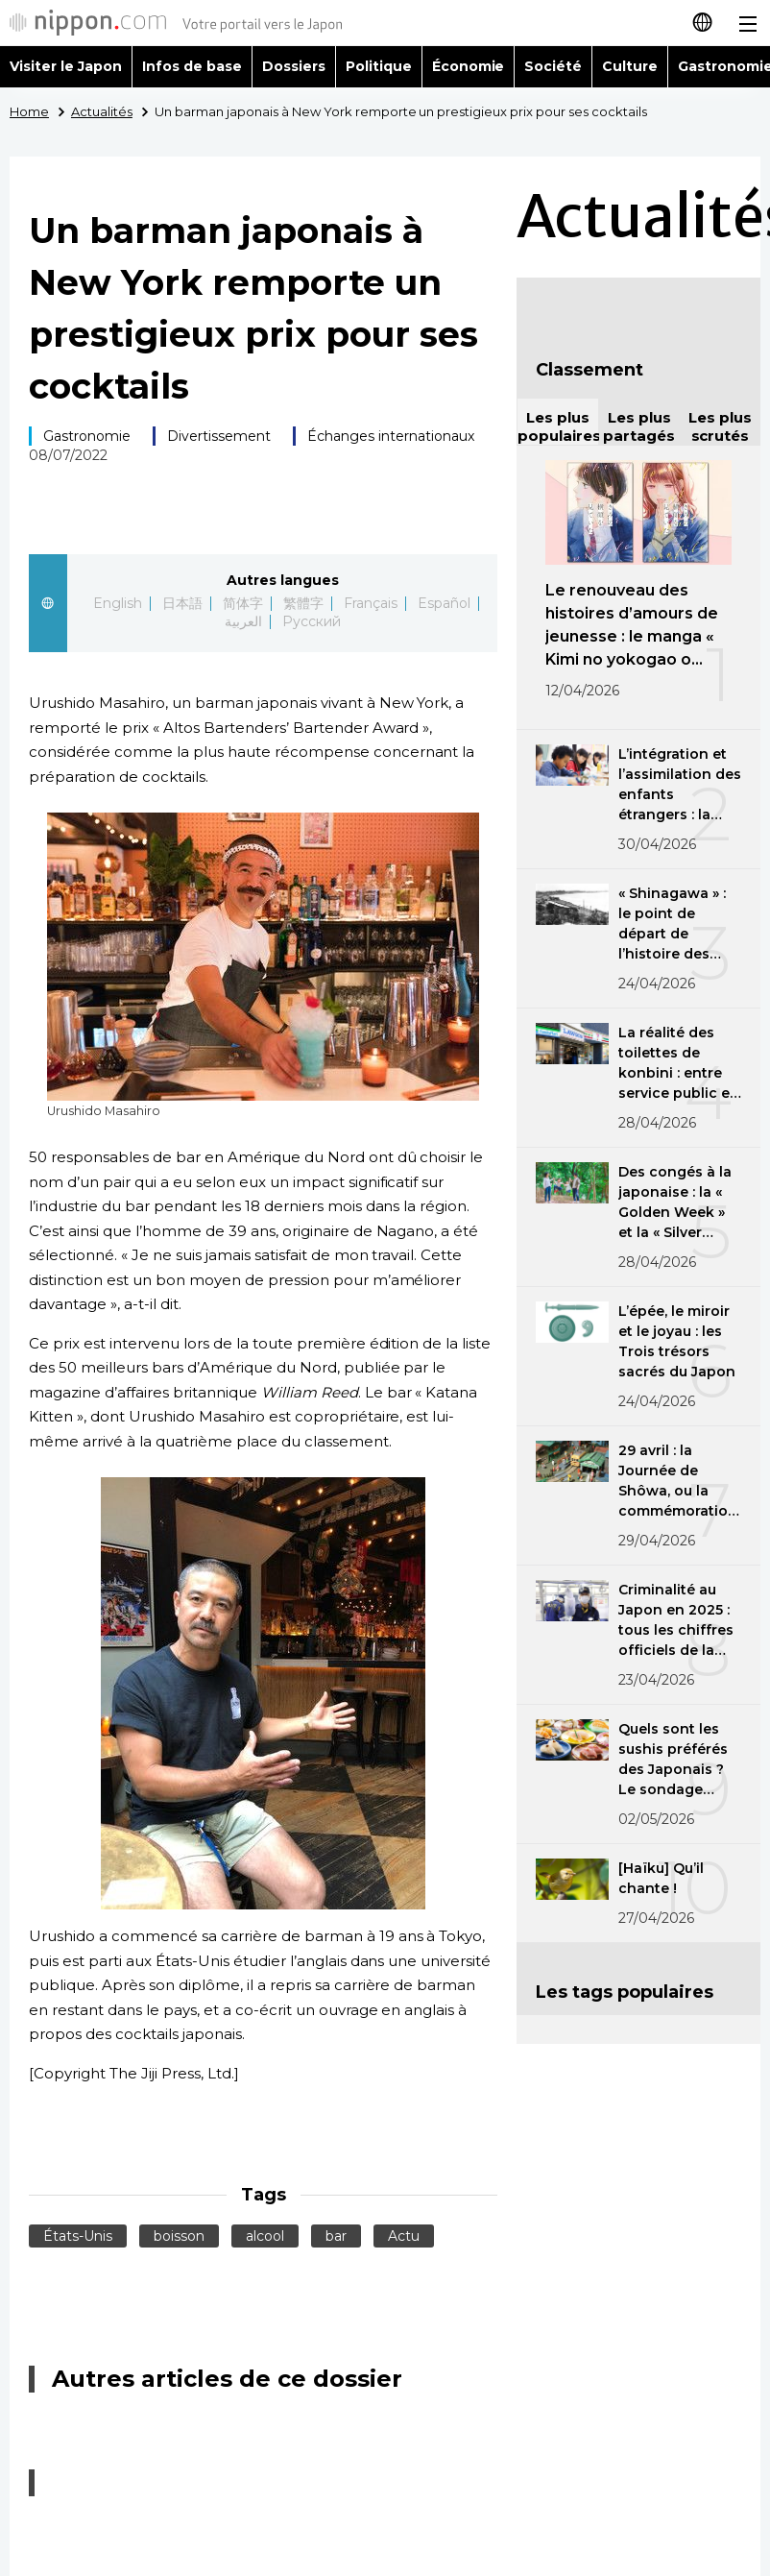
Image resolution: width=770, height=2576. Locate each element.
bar (336, 2236)
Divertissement (219, 436)
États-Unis (77, 2236)
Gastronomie (87, 436)
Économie (468, 66)
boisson (179, 2236)
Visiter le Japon (66, 66)
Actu (404, 2236)
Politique (379, 66)
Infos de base (192, 66)
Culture (630, 66)
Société (553, 66)
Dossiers (293, 66)
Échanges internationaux (390, 436)
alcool (265, 2236)
